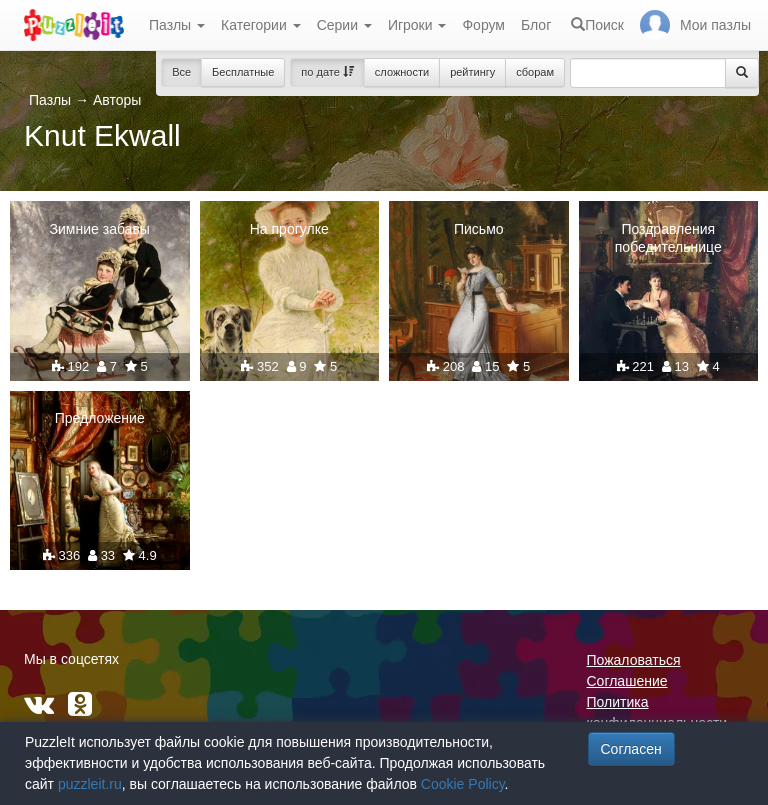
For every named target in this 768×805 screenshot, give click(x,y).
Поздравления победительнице (668, 238)
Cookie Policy (463, 784)
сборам (535, 72)
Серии (344, 25)
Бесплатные (243, 72)
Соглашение (627, 681)
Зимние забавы (100, 229)
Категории (261, 25)
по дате (327, 72)
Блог (536, 25)
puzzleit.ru (90, 784)
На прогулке (289, 229)
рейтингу (472, 72)
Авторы (117, 100)
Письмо (479, 229)
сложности (402, 72)
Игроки (417, 25)
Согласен (631, 749)
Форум (483, 25)
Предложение (100, 418)
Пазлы (177, 25)
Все (181, 72)
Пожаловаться (634, 660)
